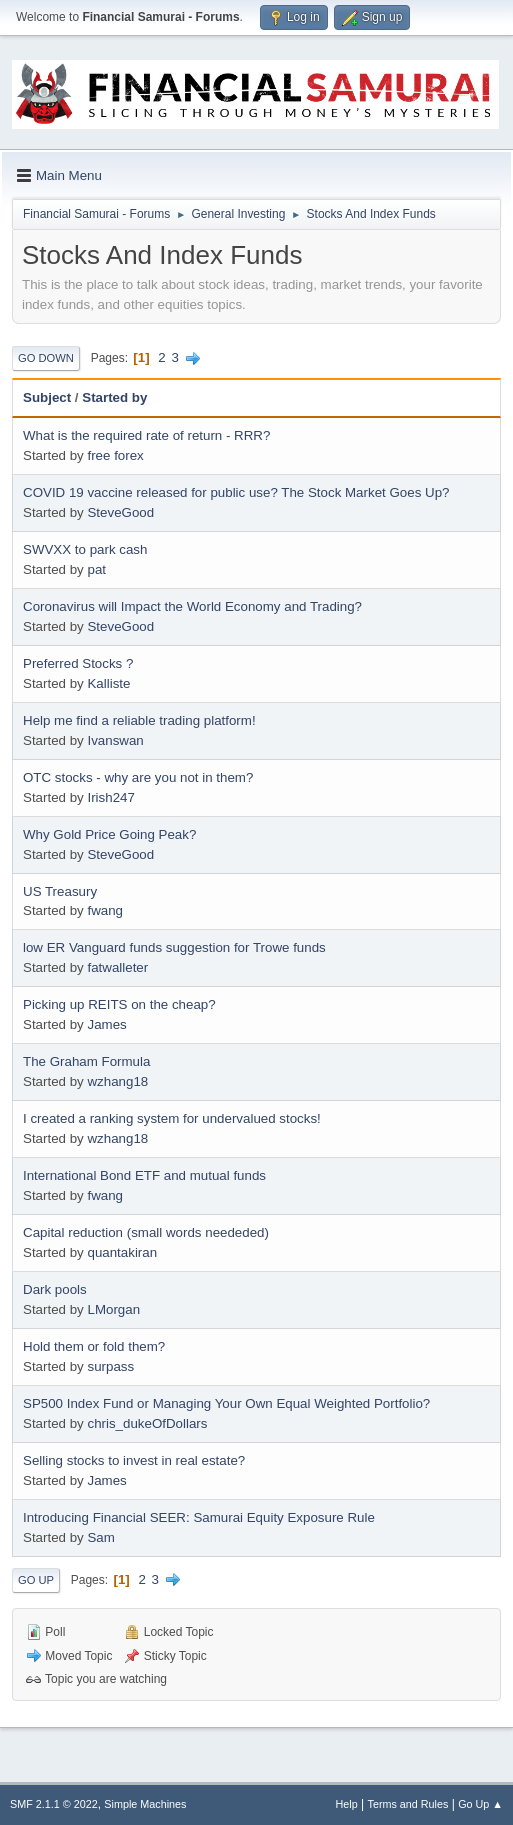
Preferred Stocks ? (78, 663)
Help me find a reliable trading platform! (139, 720)
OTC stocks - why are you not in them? (138, 777)
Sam (100, 1537)
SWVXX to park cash (85, 549)
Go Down (46, 358)
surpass (110, 1366)
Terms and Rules (408, 1804)
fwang (105, 910)
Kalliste (108, 683)
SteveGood (120, 512)
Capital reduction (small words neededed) (146, 1232)
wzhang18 (117, 1081)
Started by (114, 397)
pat (96, 569)
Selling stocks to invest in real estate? (134, 1460)
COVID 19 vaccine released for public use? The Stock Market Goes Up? (236, 492)
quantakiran (122, 1252)
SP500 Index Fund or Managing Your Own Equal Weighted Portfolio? (226, 1403)
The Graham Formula (86, 1061)
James (106, 1024)
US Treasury (60, 891)
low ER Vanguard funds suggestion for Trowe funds (174, 947)
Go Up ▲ (480, 1804)
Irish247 (110, 797)
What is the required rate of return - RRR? (146, 435)
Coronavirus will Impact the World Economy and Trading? (192, 606)
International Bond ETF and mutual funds (144, 1175)
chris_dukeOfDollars (147, 1423)
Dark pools (55, 1289)
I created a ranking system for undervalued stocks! (172, 1118)
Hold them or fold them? (94, 1346)
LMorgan (113, 1309)
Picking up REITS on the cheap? (119, 1004)
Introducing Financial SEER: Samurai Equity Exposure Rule (199, 1517)
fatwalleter (117, 967)
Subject (47, 397)
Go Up (36, 1580)
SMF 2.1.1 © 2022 (54, 1804)
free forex (115, 455)
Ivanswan (115, 740)
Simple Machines (145, 1804)
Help (347, 1804)
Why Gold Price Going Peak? (109, 834)
